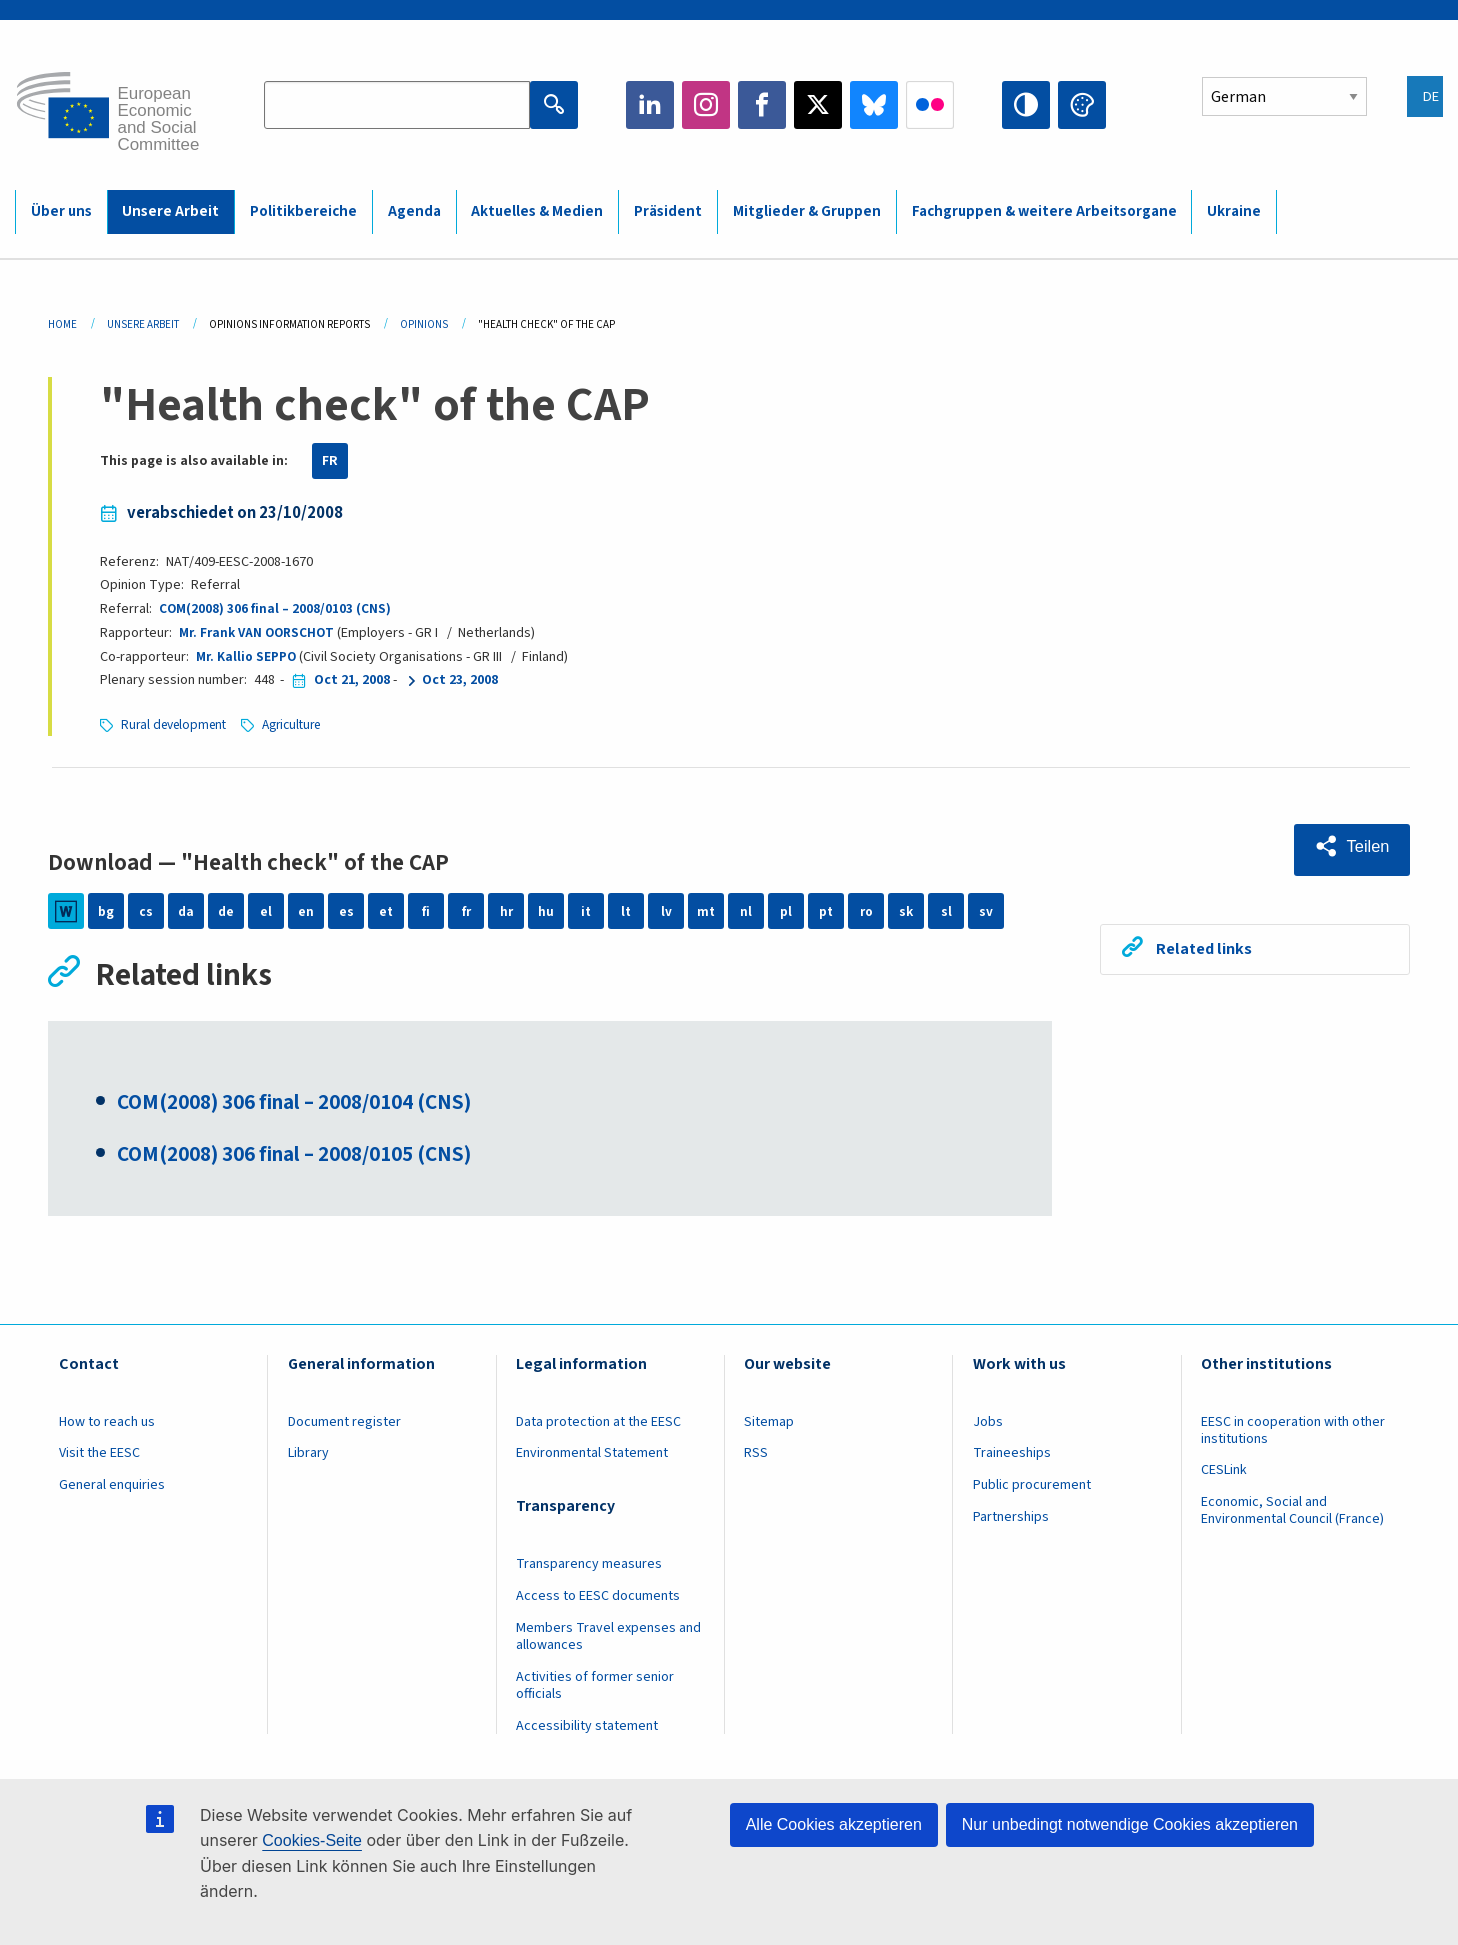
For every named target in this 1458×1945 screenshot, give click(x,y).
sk (906, 911)
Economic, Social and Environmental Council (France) (1294, 1518)
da (186, 911)
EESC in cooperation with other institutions (1293, 1438)
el (266, 911)
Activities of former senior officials (595, 1693)
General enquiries (112, 1493)
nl (746, 911)
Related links (1208, 946)
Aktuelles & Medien (537, 211)
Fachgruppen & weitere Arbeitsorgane (1044, 211)
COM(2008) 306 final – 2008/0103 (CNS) (276, 609)
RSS (756, 1461)
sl (946, 911)
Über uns (61, 211)
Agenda (414, 211)
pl (786, 911)
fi (426, 911)
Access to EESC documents (598, 1604)
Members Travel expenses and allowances (608, 1644)
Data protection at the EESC (598, 1430)
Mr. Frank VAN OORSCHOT (260, 633)
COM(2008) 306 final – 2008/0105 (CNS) (314, 1161)
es (346, 911)
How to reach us (107, 1430)
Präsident (668, 211)
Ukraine (1234, 211)
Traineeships (1012, 1461)
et (386, 911)
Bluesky (874, 105)
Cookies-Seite (312, 1840)
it (586, 911)
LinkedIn (650, 105)
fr (466, 911)
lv (666, 911)
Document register (344, 1430)
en (306, 911)
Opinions (424, 324)
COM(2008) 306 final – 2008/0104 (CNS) (314, 1108)
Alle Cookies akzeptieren (834, 1824)
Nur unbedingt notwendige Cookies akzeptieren (1130, 1824)
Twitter (818, 105)
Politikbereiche (303, 211)
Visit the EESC (99, 1461)
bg (106, 911)
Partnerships (1011, 1525)
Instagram (706, 105)
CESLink (1224, 1478)
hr (506, 911)
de (226, 911)
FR (330, 461)
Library (308, 1461)
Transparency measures (589, 1572)
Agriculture (304, 725)
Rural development (178, 725)
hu (546, 911)
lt (626, 911)
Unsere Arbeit (170, 211)
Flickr (930, 105)
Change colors (1082, 105)
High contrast (1026, 105)
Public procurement (1032, 1493)
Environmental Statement (592, 1461)
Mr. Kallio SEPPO (247, 657)
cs (146, 911)
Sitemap (769, 1430)
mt (706, 911)
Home (62, 324)
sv (986, 911)
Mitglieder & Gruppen (807, 211)
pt (826, 911)
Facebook (762, 105)
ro (866, 911)
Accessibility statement (587, 1734)
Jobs (988, 1430)
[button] (1348, 847)
